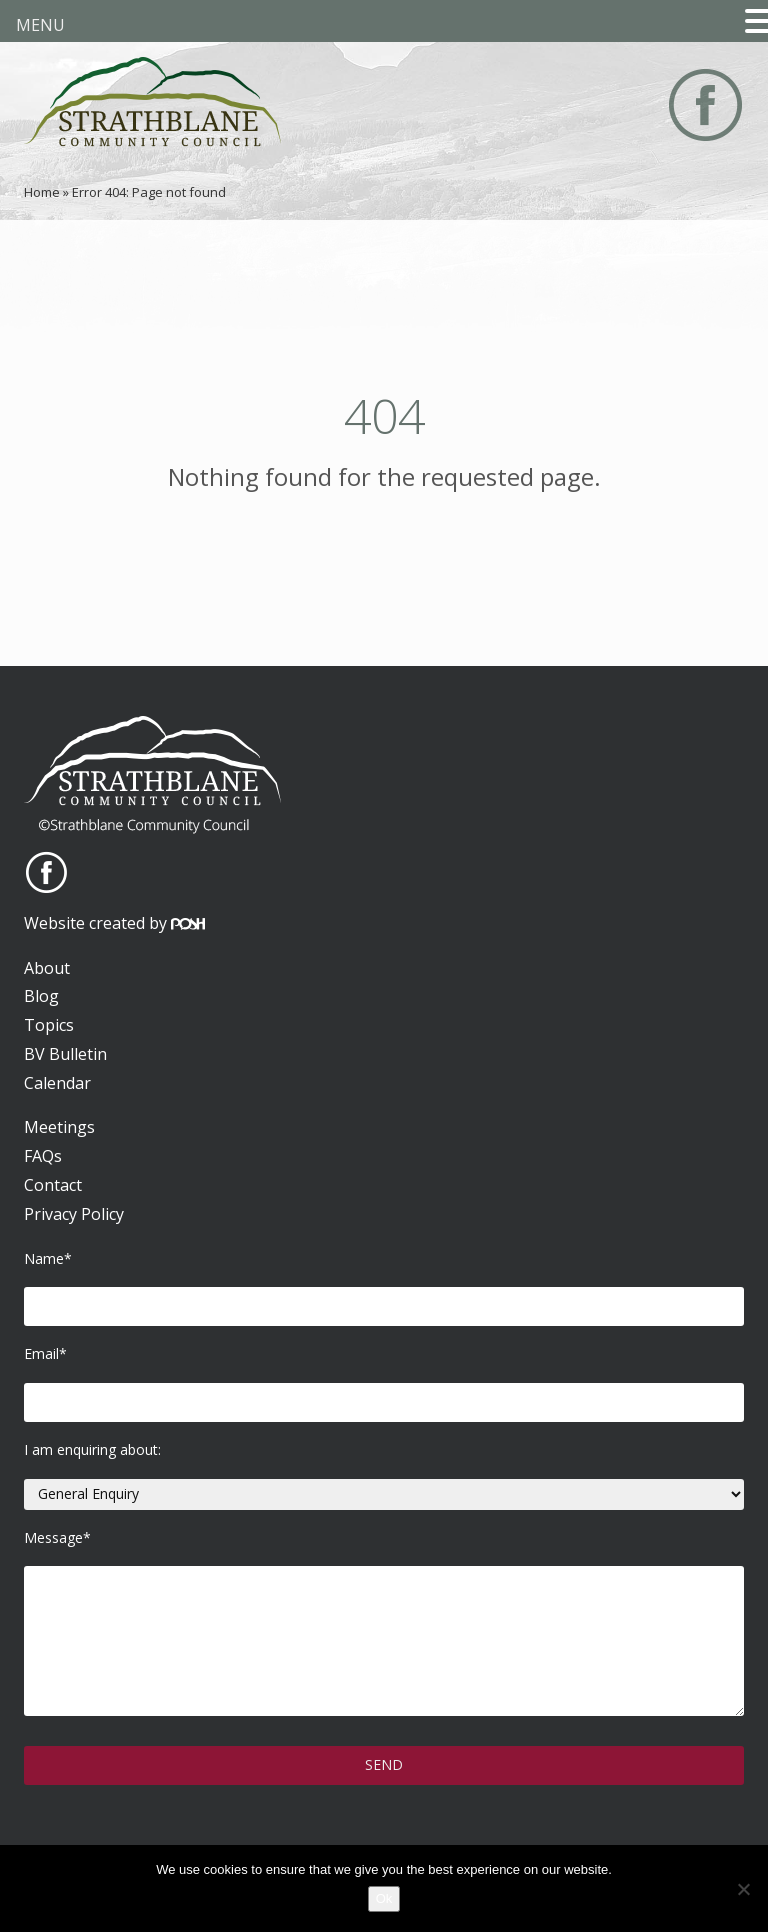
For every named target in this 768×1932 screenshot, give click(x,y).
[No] (743, 1889)
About (47, 968)
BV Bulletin (65, 1054)
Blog (41, 996)
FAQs (43, 1156)
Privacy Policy (74, 1214)
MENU (40, 25)
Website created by (114, 923)
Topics (49, 1025)
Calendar (57, 1083)
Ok (384, 1898)
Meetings (59, 1127)
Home (42, 192)
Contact (53, 1185)
